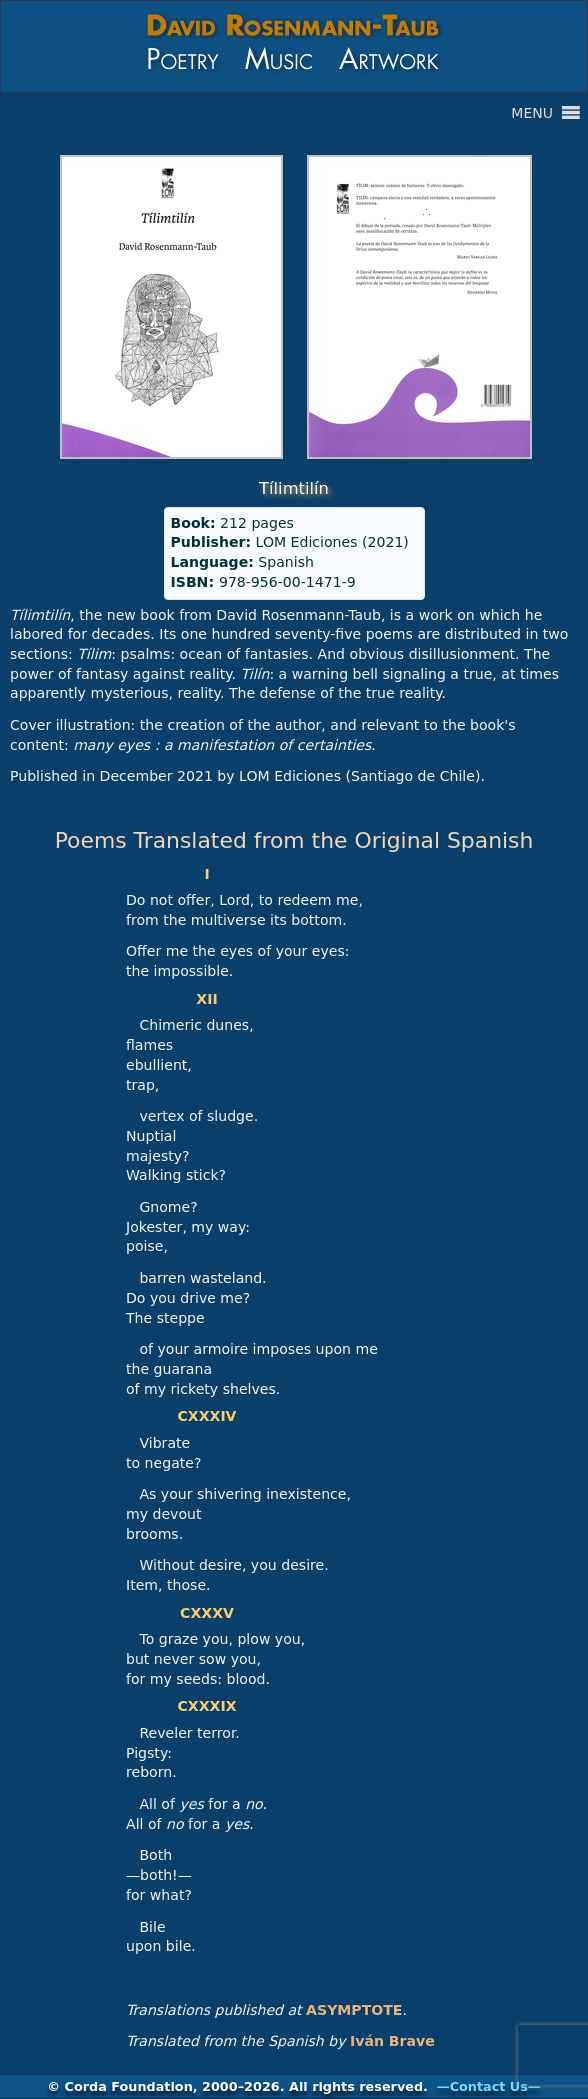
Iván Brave (392, 2041)
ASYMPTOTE (354, 2010)
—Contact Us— (489, 2086)
